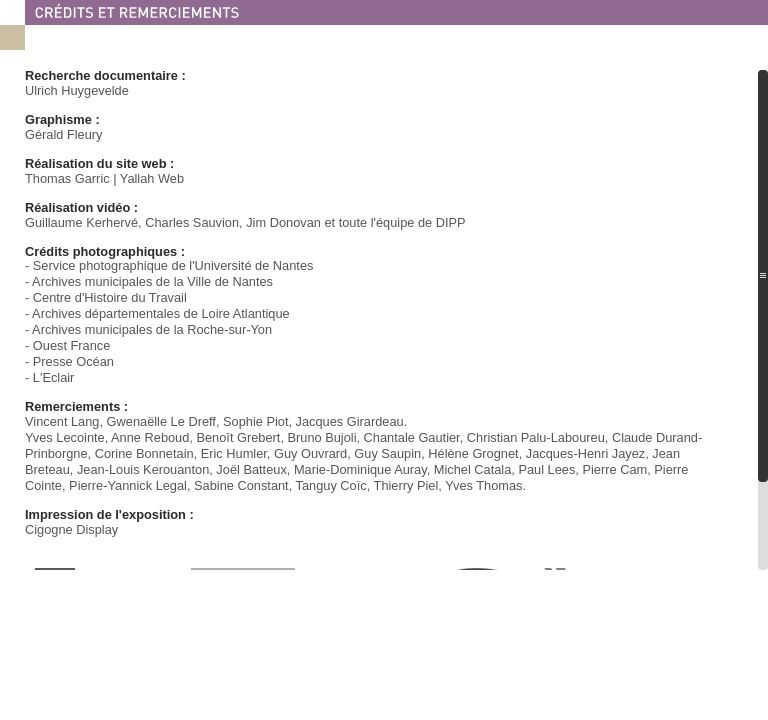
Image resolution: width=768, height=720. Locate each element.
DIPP (451, 222)
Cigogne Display (71, 529)
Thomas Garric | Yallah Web (104, 178)
